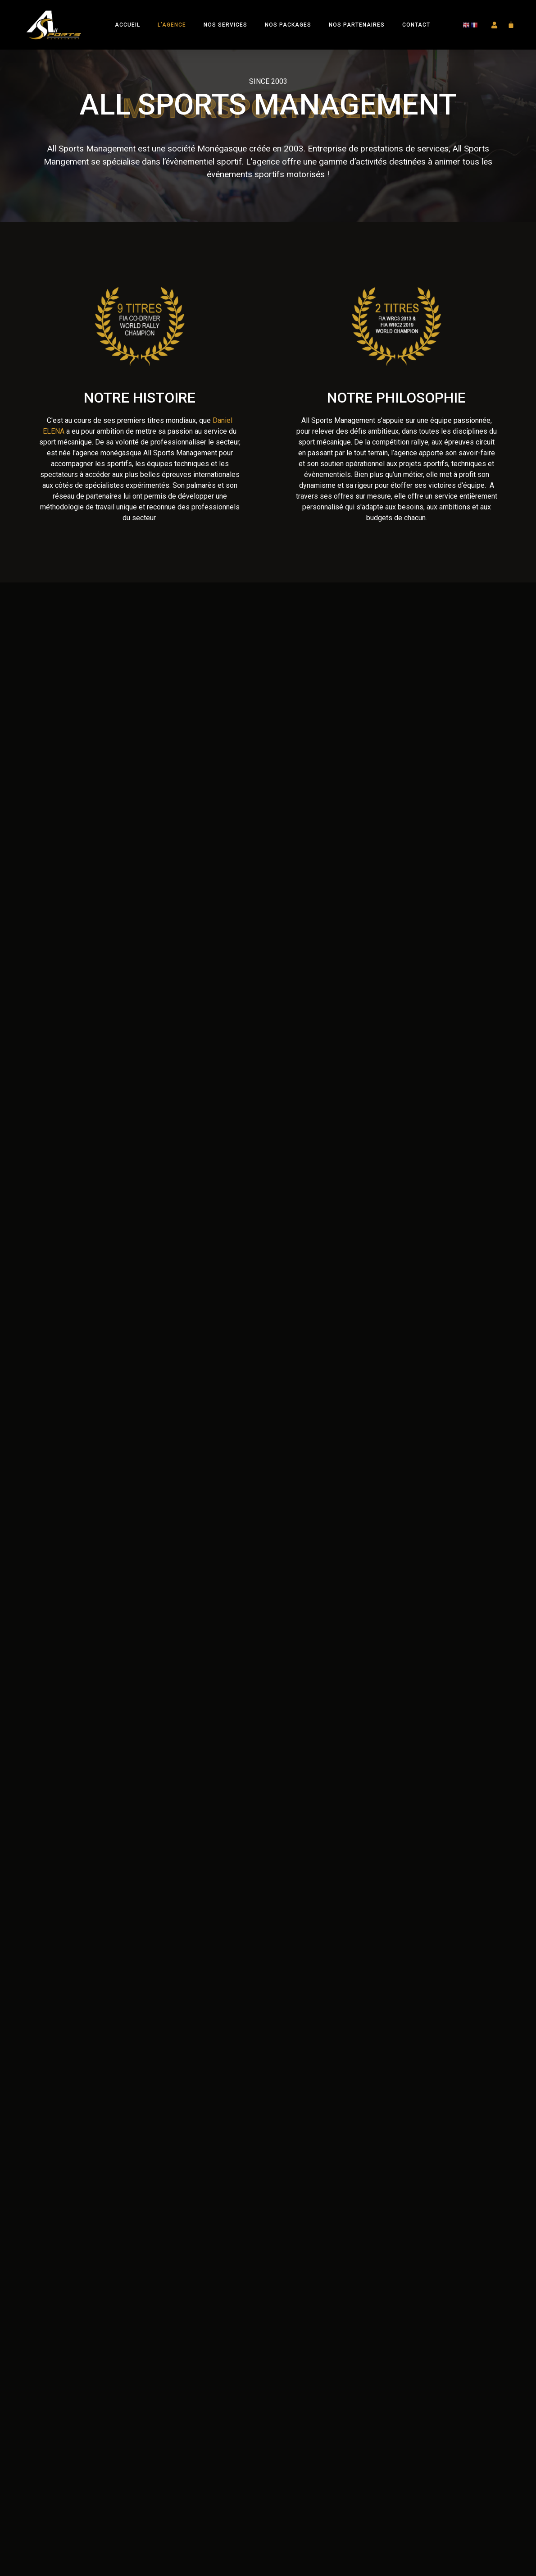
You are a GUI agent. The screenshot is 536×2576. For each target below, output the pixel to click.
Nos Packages (288, 25)
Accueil (127, 25)
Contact (416, 25)
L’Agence (172, 25)
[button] (495, 25)
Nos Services (225, 25)
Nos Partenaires (357, 25)
